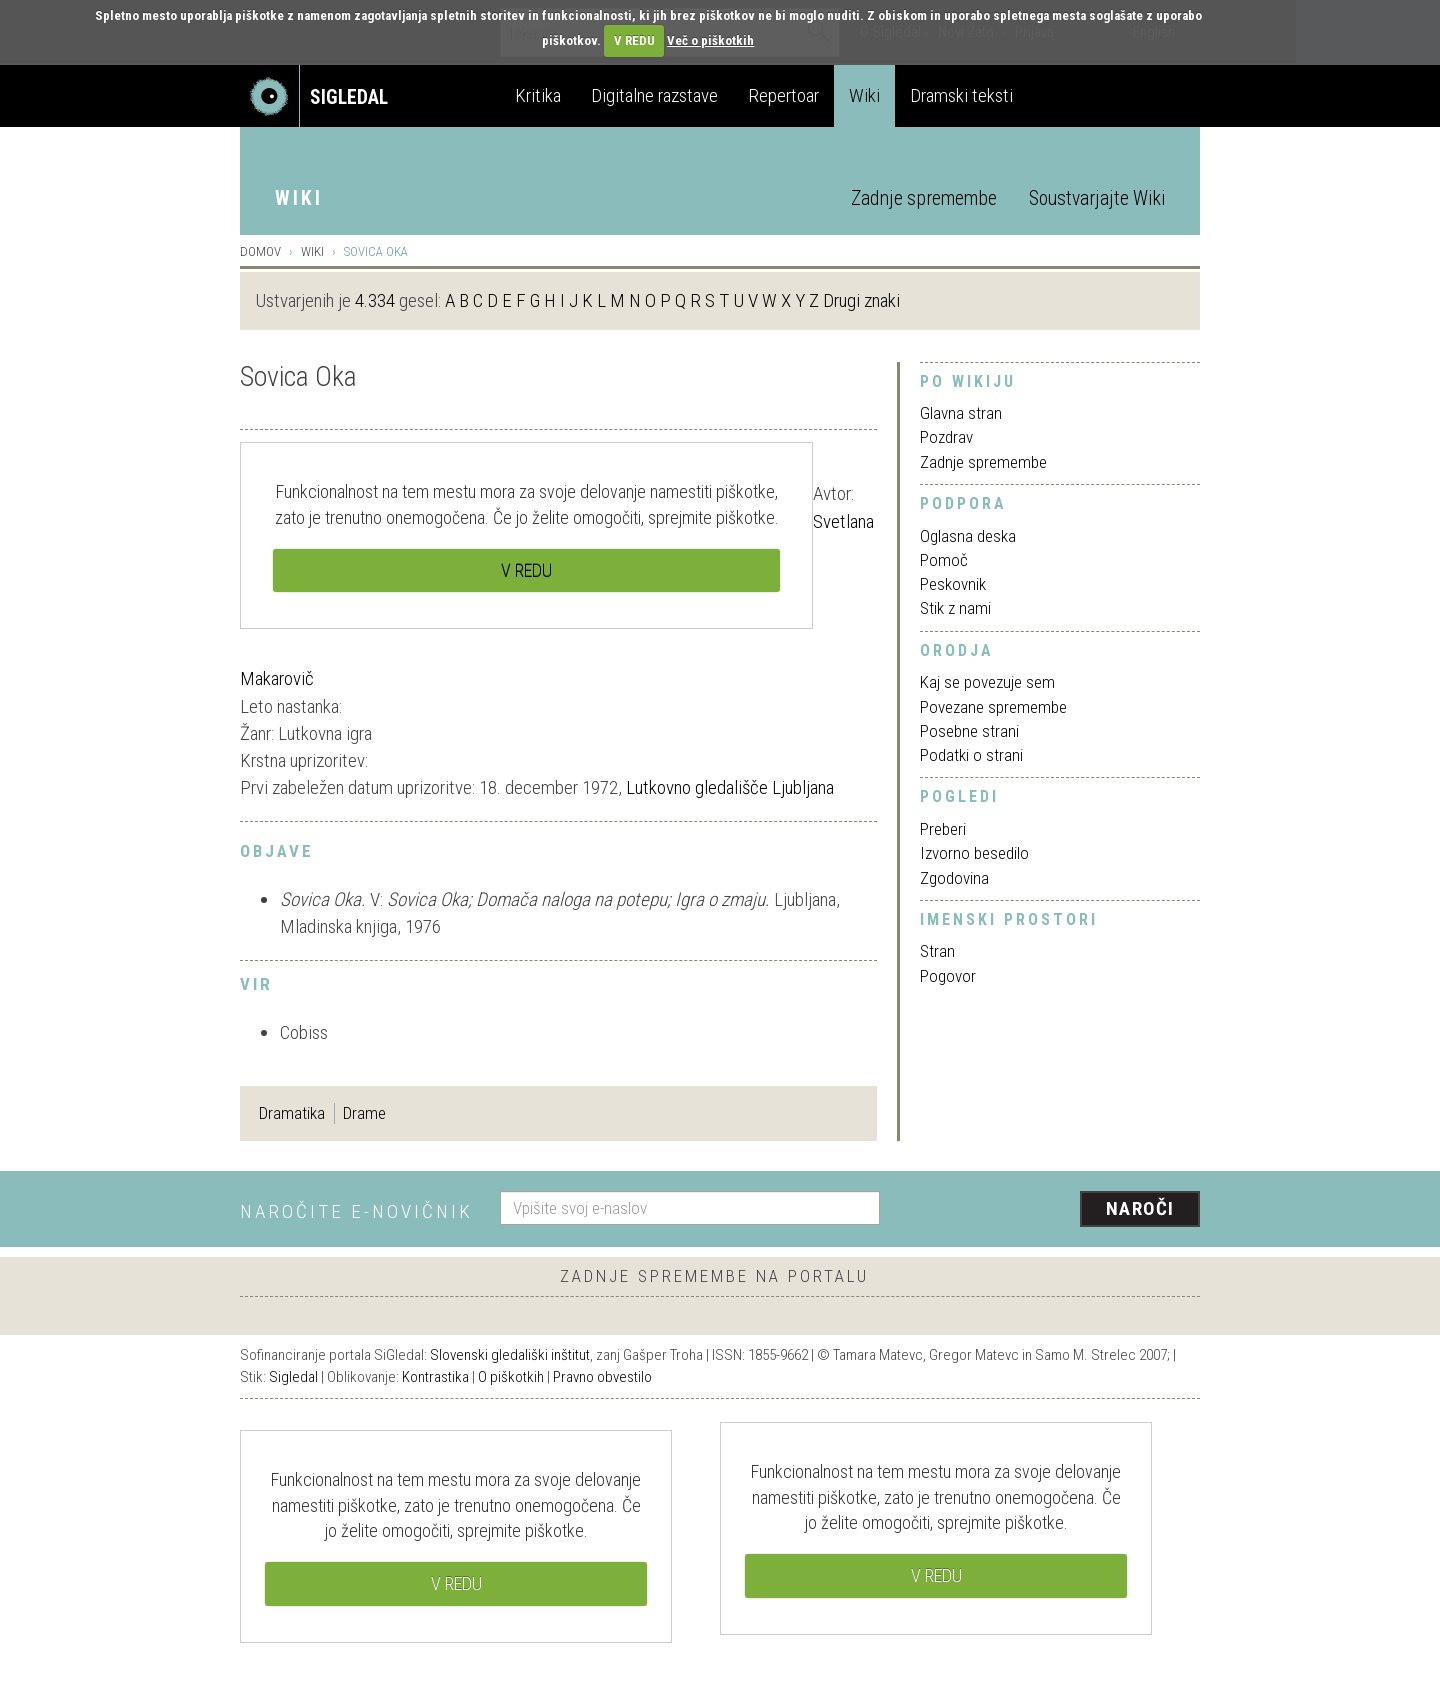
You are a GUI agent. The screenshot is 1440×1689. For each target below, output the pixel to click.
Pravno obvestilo (602, 1377)
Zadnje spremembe (924, 198)
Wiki (864, 95)
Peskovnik (953, 584)
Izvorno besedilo (974, 853)
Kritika (538, 95)
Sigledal (293, 1377)
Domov (260, 251)
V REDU (634, 40)
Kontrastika (435, 1377)
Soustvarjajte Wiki (1097, 198)
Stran (937, 951)
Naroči (1140, 1208)
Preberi (943, 829)
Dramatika (292, 1113)
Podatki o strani (971, 755)
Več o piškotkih (710, 40)
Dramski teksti (961, 95)
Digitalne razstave (654, 95)
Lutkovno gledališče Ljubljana (730, 787)
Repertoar (783, 95)
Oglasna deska (968, 536)
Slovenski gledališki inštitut (510, 1355)
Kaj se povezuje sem (987, 682)
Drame (364, 1113)
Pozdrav (946, 437)
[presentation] (1052, 1210)
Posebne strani (969, 731)
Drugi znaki (861, 300)
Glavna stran (961, 413)
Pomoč (944, 560)
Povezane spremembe (993, 707)
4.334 (375, 300)
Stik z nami (955, 608)
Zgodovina (954, 878)
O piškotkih (511, 1377)
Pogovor (948, 976)
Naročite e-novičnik (356, 1211)
